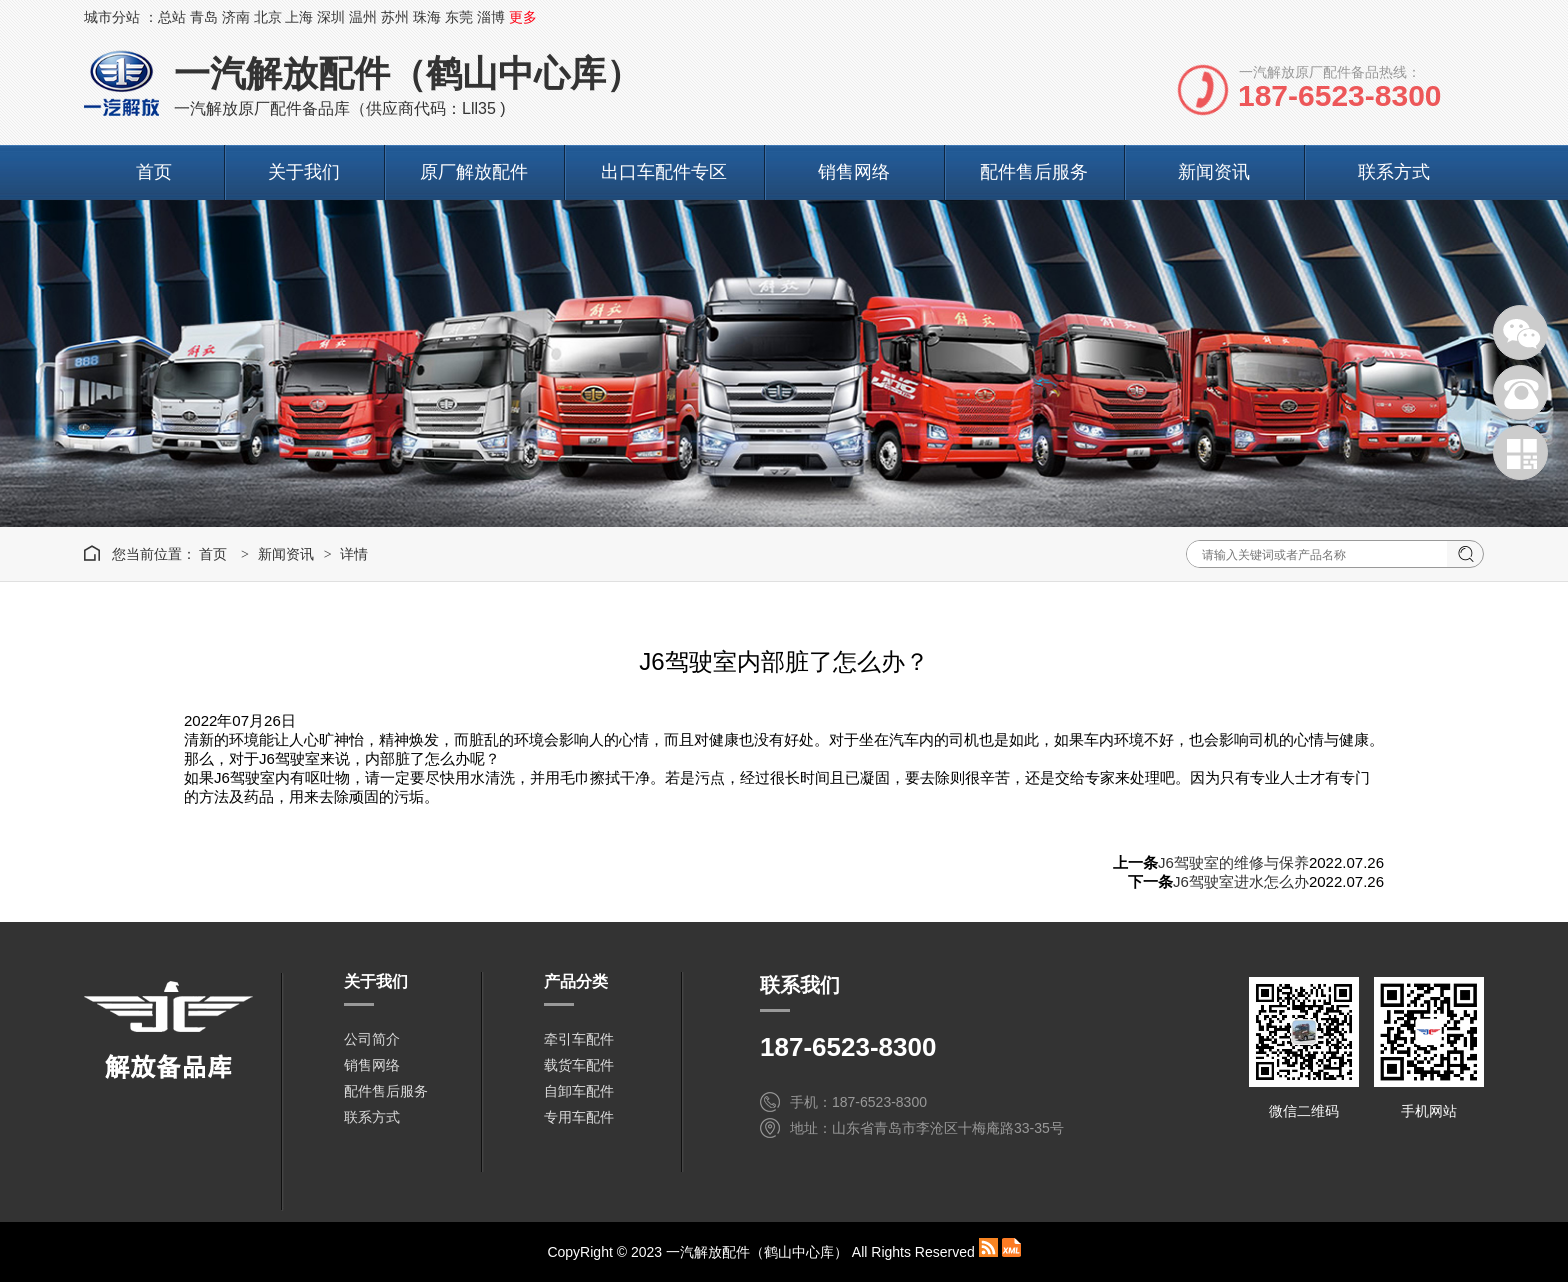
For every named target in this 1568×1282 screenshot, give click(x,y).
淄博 (491, 17)
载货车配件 (579, 1065)
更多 (523, 17)
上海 (299, 17)
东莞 (459, 17)
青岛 (204, 17)
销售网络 (854, 172)
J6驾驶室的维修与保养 (1233, 862)
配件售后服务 (1034, 172)
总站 (172, 17)
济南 (236, 17)
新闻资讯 (1214, 172)
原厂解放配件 (474, 172)
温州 (363, 17)
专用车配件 (579, 1117)
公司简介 (372, 1039)
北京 (268, 17)
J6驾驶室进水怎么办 (1241, 881)
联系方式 (1394, 172)
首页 (154, 172)
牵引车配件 (579, 1039)
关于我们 (304, 172)
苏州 (395, 17)
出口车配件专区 (664, 172)
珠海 (427, 17)
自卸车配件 (579, 1091)
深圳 (331, 17)
